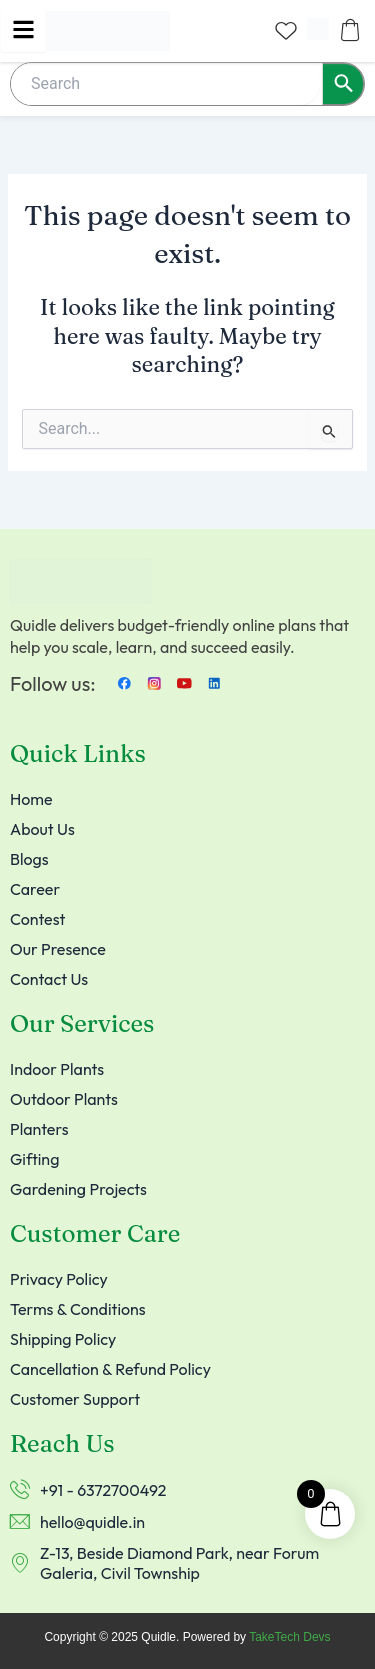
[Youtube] (185, 683)
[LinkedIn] (215, 683)
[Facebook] (125, 683)
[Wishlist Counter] (286, 30)
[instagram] (155, 683)
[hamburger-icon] (23, 31)
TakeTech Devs (289, 1637)
